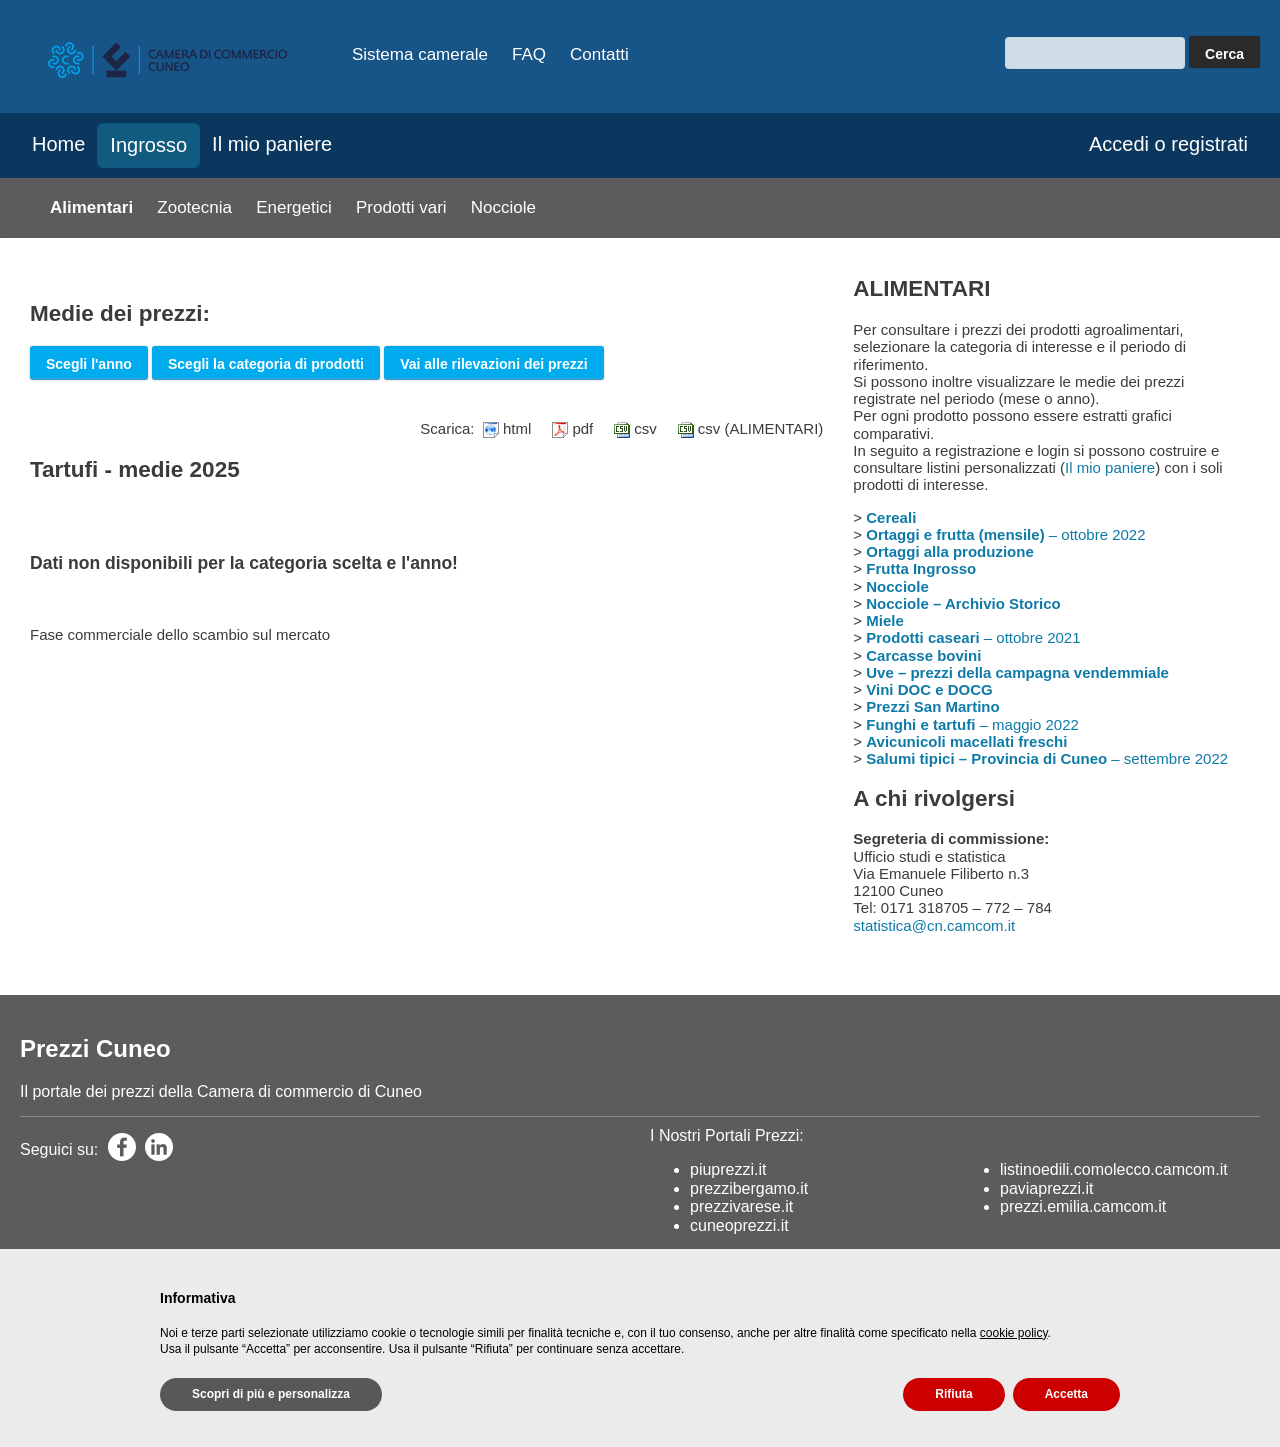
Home (58, 144)
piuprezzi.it (728, 1169)
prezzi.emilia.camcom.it (1083, 1206)
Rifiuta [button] (953, 1394)
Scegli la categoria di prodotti (266, 364)
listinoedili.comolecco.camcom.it (1114, 1169)
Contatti (599, 54)
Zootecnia (194, 207)
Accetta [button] (1066, 1394)
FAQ (529, 54)
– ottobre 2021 (973, 637)
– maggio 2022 (972, 724)
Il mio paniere (272, 144)
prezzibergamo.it (749, 1188)
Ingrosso (148, 145)
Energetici (294, 207)
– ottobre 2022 (1005, 534)
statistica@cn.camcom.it (934, 925)
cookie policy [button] (1014, 1333)
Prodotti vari (401, 207)
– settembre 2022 (1047, 758)
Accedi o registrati (1168, 144)
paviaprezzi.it (1046, 1188)
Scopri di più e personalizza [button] (271, 1394)
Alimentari (91, 207)
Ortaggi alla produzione (950, 551)
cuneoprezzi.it (739, 1225)
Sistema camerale (420, 54)
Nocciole (503, 207)
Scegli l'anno (89, 364)
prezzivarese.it (741, 1206)
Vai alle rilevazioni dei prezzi (494, 364)
